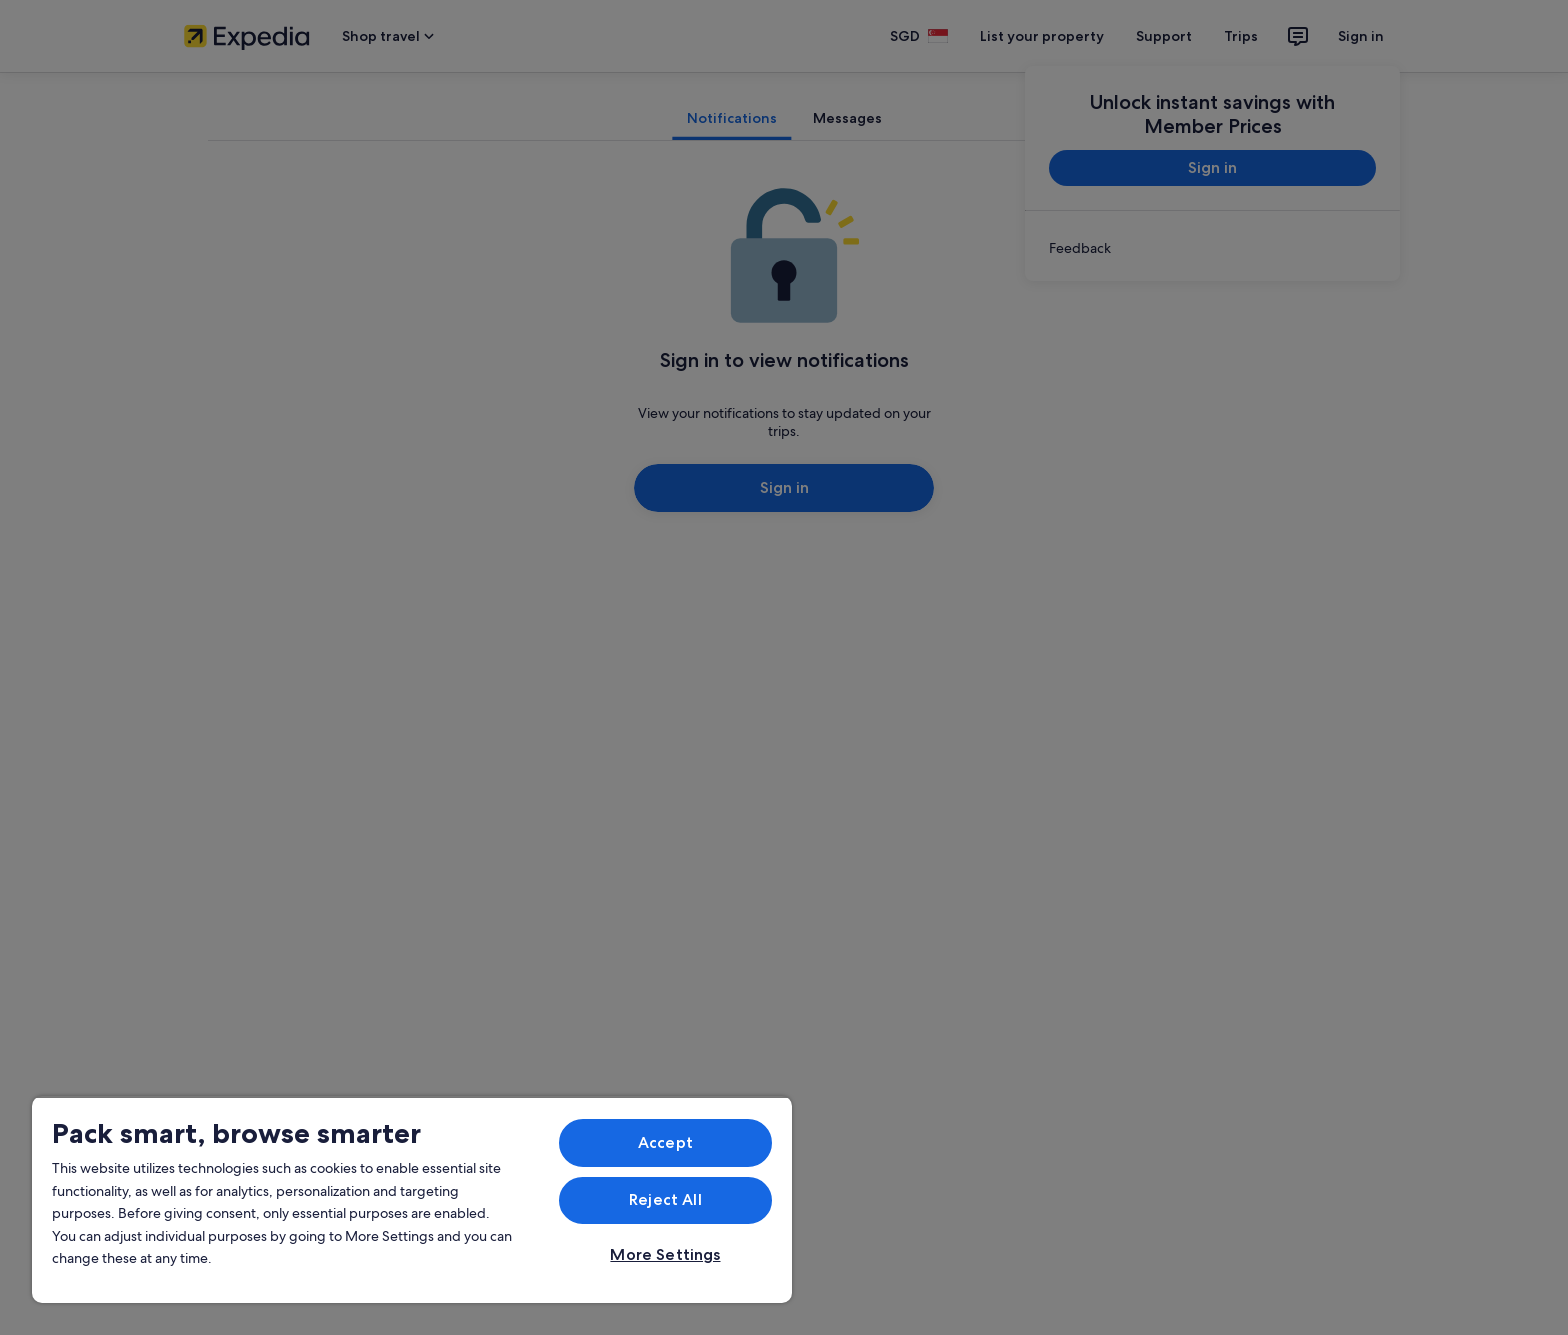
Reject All (665, 1199)
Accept (665, 1142)
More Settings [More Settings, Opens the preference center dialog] (665, 1254)
